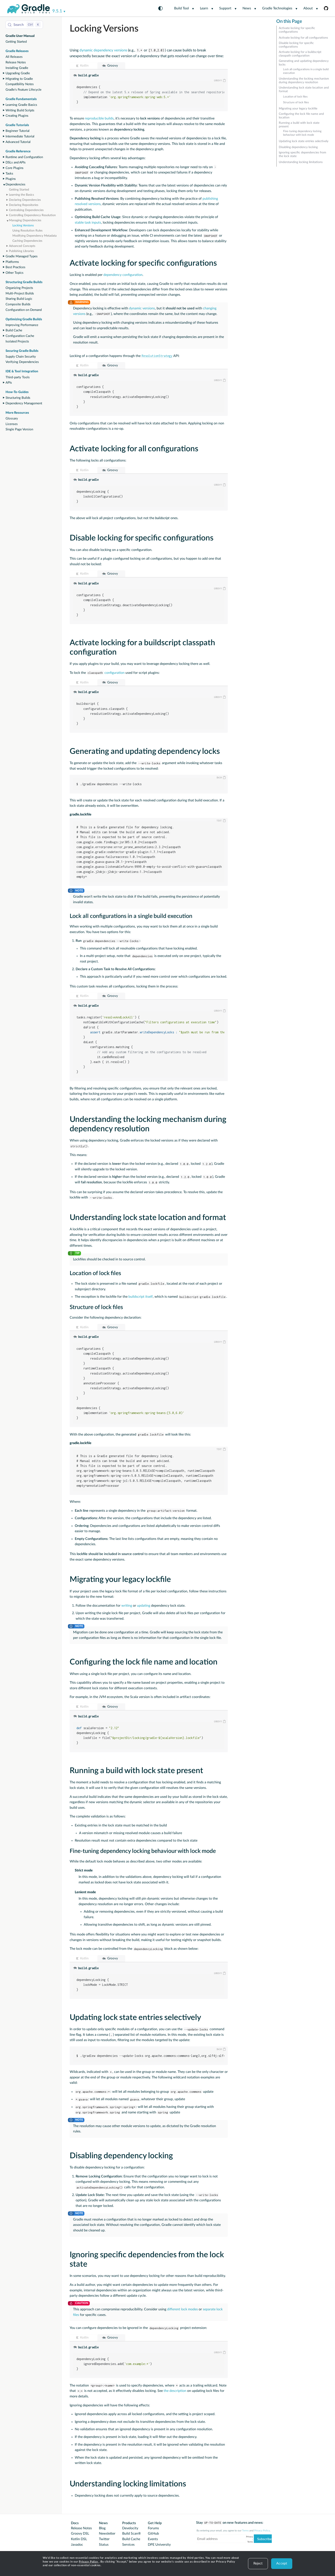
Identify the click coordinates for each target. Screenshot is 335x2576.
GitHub (153, 2533)
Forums (153, 2528)
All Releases (14, 56)
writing (126, 1605)
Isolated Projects (17, 341)
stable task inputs (88, 222)
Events (153, 2539)
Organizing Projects (19, 288)
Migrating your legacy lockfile (298, 108)
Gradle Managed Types (22, 256)
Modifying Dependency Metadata (34, 235)
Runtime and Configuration (24, 157)
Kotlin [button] (84, 65)
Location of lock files (295, 96)
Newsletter (107, 2533)
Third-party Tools (18, 377)
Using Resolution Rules (27, 230)
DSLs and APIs (16, 162)
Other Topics (15, 272)
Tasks (9, 173)
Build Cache (14, 330)
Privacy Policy (89, 2561)
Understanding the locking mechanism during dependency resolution (304, 80)
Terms (245, 2530)
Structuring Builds (18, 397)
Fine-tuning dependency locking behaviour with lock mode (302, 133)
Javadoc (77, 2544)
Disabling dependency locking (298, 147)
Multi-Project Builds (20, 293)
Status (104, 2544)
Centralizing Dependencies (26, 210)
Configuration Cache (20, 336)
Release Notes (16, 62)
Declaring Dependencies (25, 199)
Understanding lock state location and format (304, 89)
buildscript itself (140, 1296)
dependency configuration (123, 275)
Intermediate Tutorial (20, 136)
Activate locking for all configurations (303, 37)
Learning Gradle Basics (21, 104)
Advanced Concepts (22, 246)
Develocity (130, 2528)
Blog (102, 2528)
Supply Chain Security (21, 356)
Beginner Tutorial (17, 131)
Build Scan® (131, 2533)
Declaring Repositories (23, 205)
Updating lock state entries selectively (303, 141)
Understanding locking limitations (301, 162)
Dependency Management (24, 403)
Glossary (12, 418)
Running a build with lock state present (299, 124)
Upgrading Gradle (18, 73)
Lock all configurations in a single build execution (306, 71)
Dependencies (15, 184)
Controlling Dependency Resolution (32, 215)
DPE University (159, 2544)
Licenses (12, 424)
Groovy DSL (80, 2533)
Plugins (11, 179)
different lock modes (182, 2309)
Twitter (104, 2539)
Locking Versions (23, 225)
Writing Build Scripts (20, 110)
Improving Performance (22, 325)
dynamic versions (142, 308)
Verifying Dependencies (22, 362)
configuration (106, 672)
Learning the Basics (21, 194)
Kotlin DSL (79, 2539)
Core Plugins (15, 168)
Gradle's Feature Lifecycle (23, 89)
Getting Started (16, 41)
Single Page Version (19, 429)
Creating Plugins (17, 115)
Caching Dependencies (27, 240)
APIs (9, 382)
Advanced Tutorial (18, 142)
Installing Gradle (17, 68)
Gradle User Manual (20, 36)
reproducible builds (99, 118)
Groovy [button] (112, 65)
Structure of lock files (296, 102)
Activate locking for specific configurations (297, 30)
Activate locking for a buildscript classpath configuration (300, 54)
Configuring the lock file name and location (301, 115)
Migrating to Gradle (19, 78)
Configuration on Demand (24, 310)
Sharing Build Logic (19, 298)
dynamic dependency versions (103, 50)
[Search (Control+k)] (24, 25)
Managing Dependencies (25, 220)
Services (128, 2544)
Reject (258, 2563)
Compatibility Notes (20, 84)
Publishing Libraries (21, 251)
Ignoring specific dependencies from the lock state (302, 154)
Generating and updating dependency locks (304, 63)
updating (143, 1605)
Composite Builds (18, 304)
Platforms (12, 262)
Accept (281, 2563)
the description (175, 2391)
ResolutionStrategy (157, 356)
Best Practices (15, 267)
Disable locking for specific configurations (296, 45)
